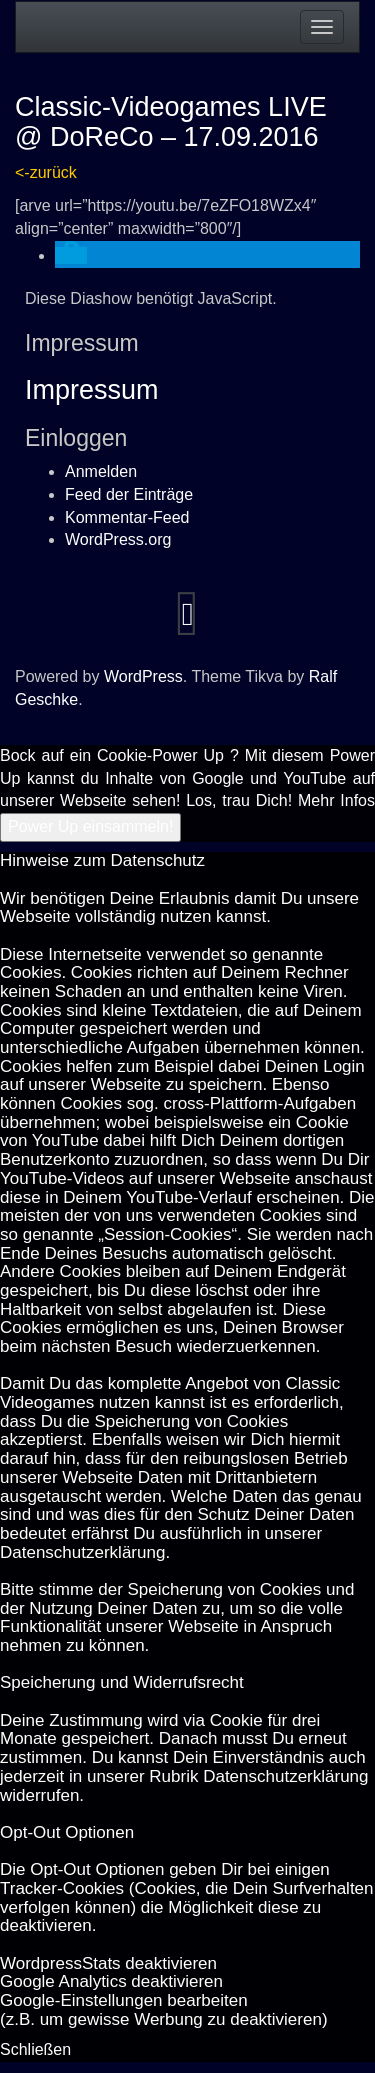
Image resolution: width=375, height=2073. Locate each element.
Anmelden (101, 471)
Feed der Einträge (129, 494)
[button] (71, 255)
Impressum (92, 390)
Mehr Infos (336, 800)
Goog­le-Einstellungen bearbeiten (124, 2000)
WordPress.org (118, 539)
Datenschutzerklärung (82, 1552)
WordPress (143, 676)
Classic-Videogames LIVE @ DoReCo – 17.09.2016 (171, 122)
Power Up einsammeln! (90, 826)
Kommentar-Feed (127, 517)
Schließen (35, 2049)
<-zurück (46, 172)
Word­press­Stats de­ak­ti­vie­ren (108, 1963)
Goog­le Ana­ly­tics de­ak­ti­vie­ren (111, 1981)
